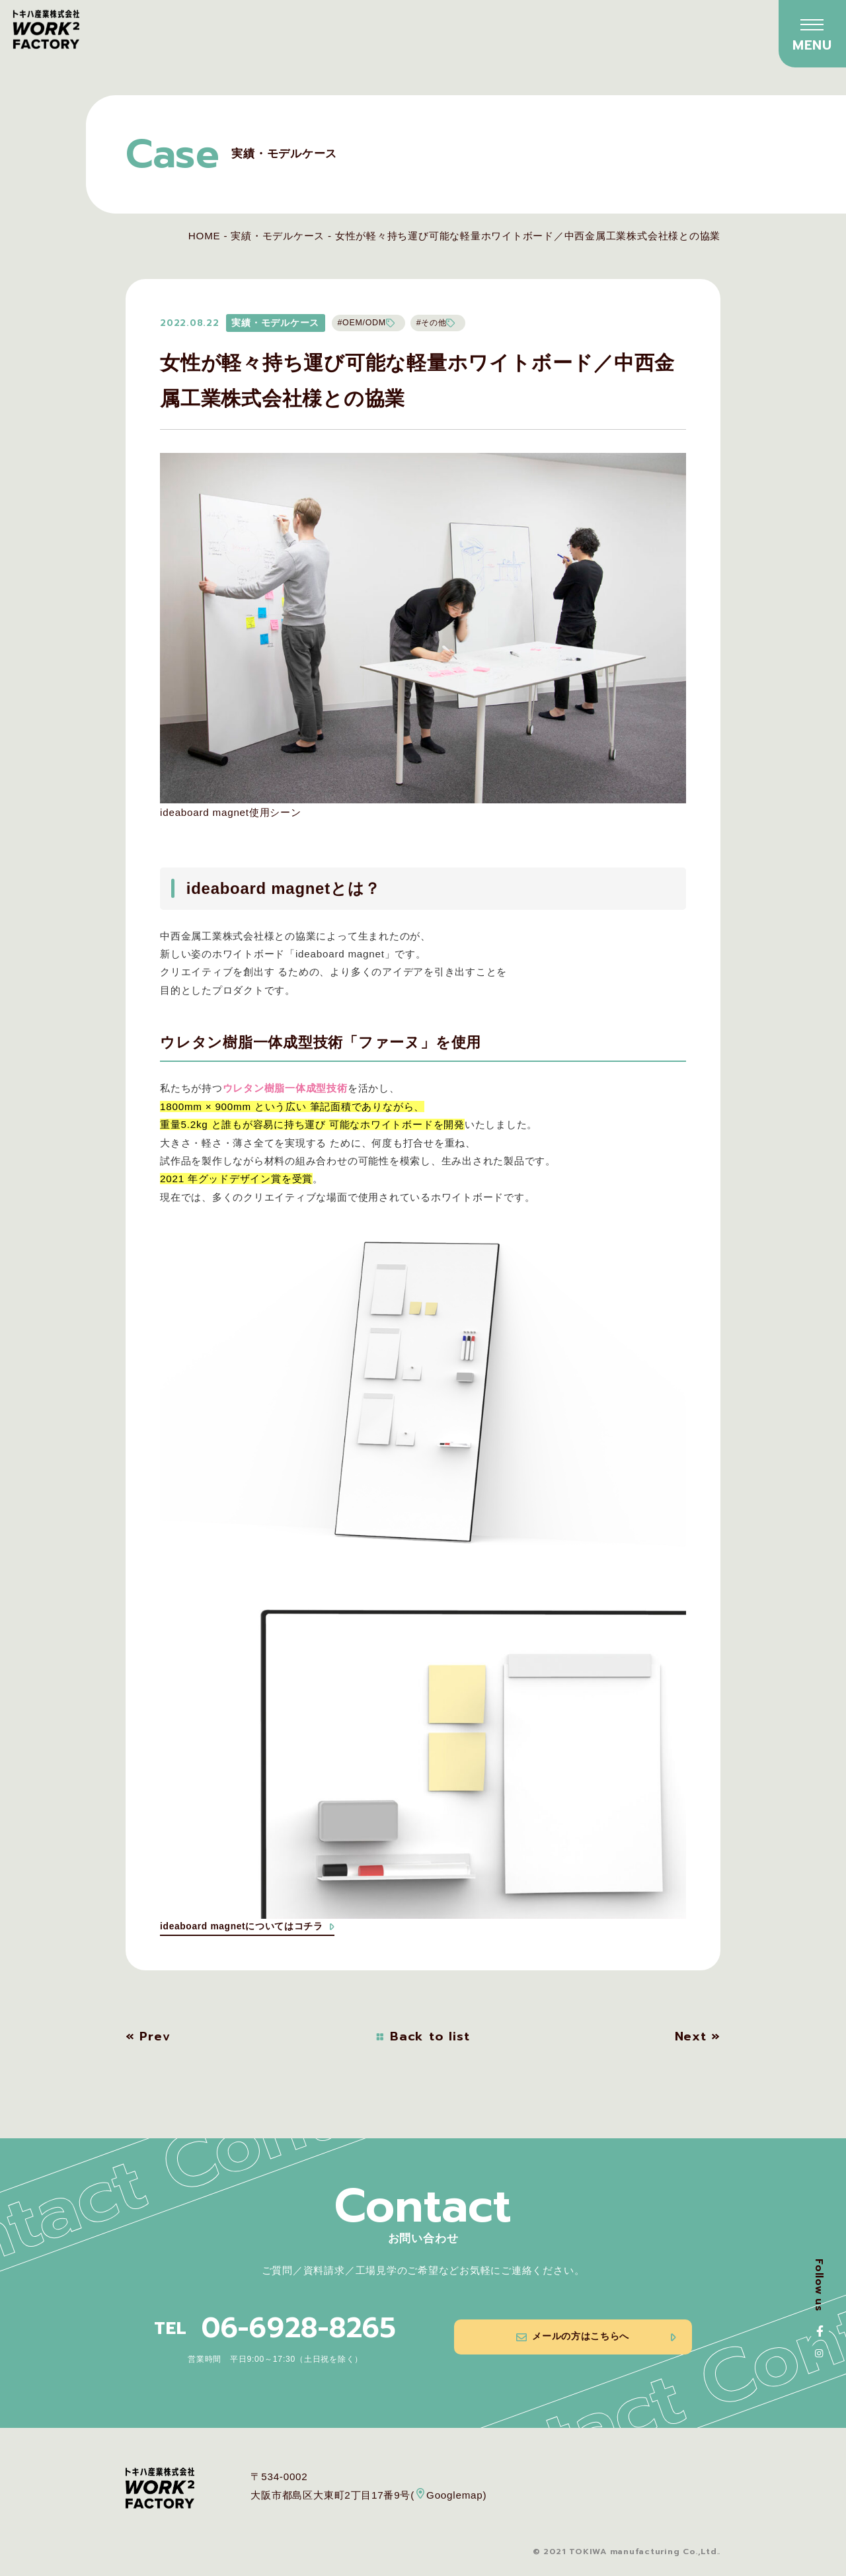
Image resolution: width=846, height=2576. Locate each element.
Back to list (423, 2039)
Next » (698, 2039)
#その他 (443, 323)
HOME (204, 235)
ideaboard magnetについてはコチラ (254, 1927)
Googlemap (449, 2496)
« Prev (148, 2039)
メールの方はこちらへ (594, 2345)
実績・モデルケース (278, 235)
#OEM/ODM (368, 323)
